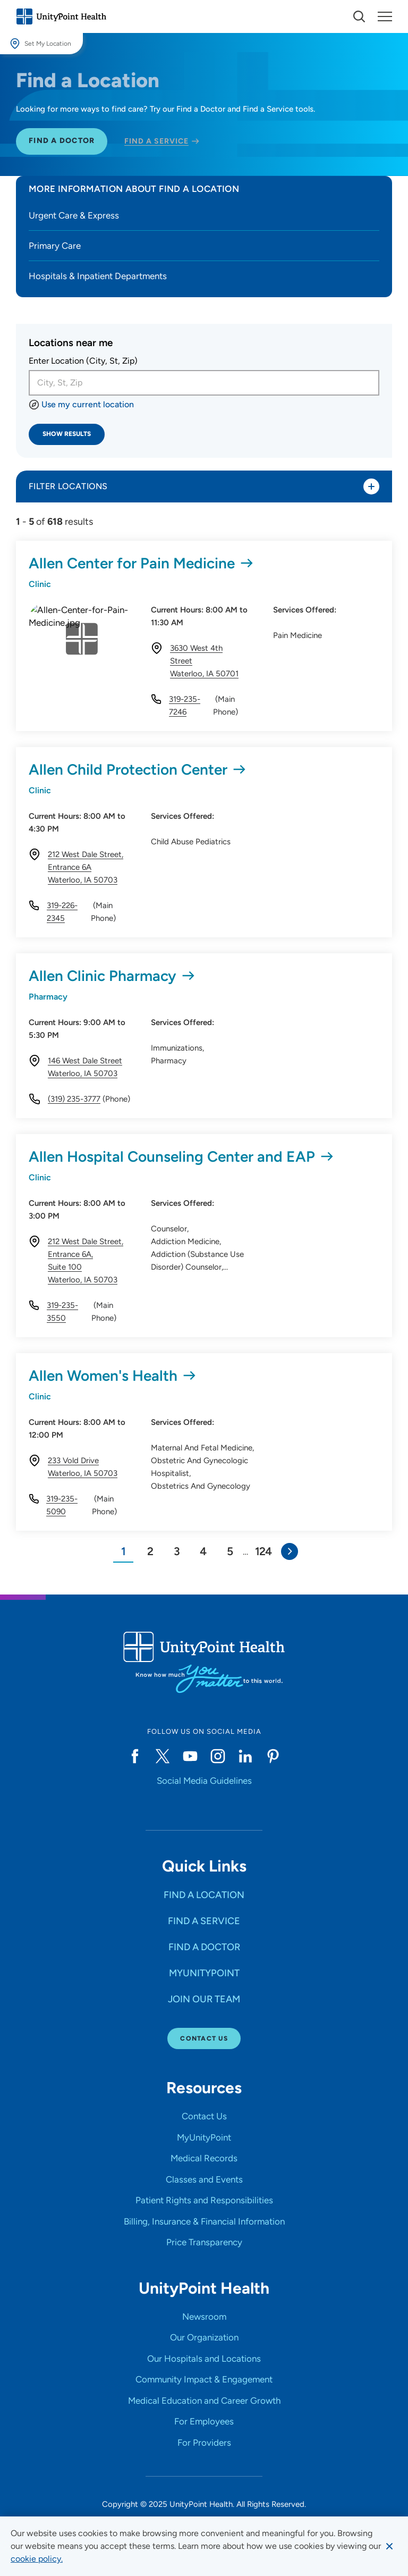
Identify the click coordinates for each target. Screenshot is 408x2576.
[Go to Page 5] (229, 1557)
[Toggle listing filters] (371, 486)
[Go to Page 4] (203, 1557)
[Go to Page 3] (176, 1557)
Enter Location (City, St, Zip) (83, 361)
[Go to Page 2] (150, 1557)
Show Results (66, 434)
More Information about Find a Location (134, 188)
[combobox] (204, 383)
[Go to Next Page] (289, 1557)
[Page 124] (263, 1557)
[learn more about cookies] (37, 2559)
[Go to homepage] (61, 16)
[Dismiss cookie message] (389, 2546)
